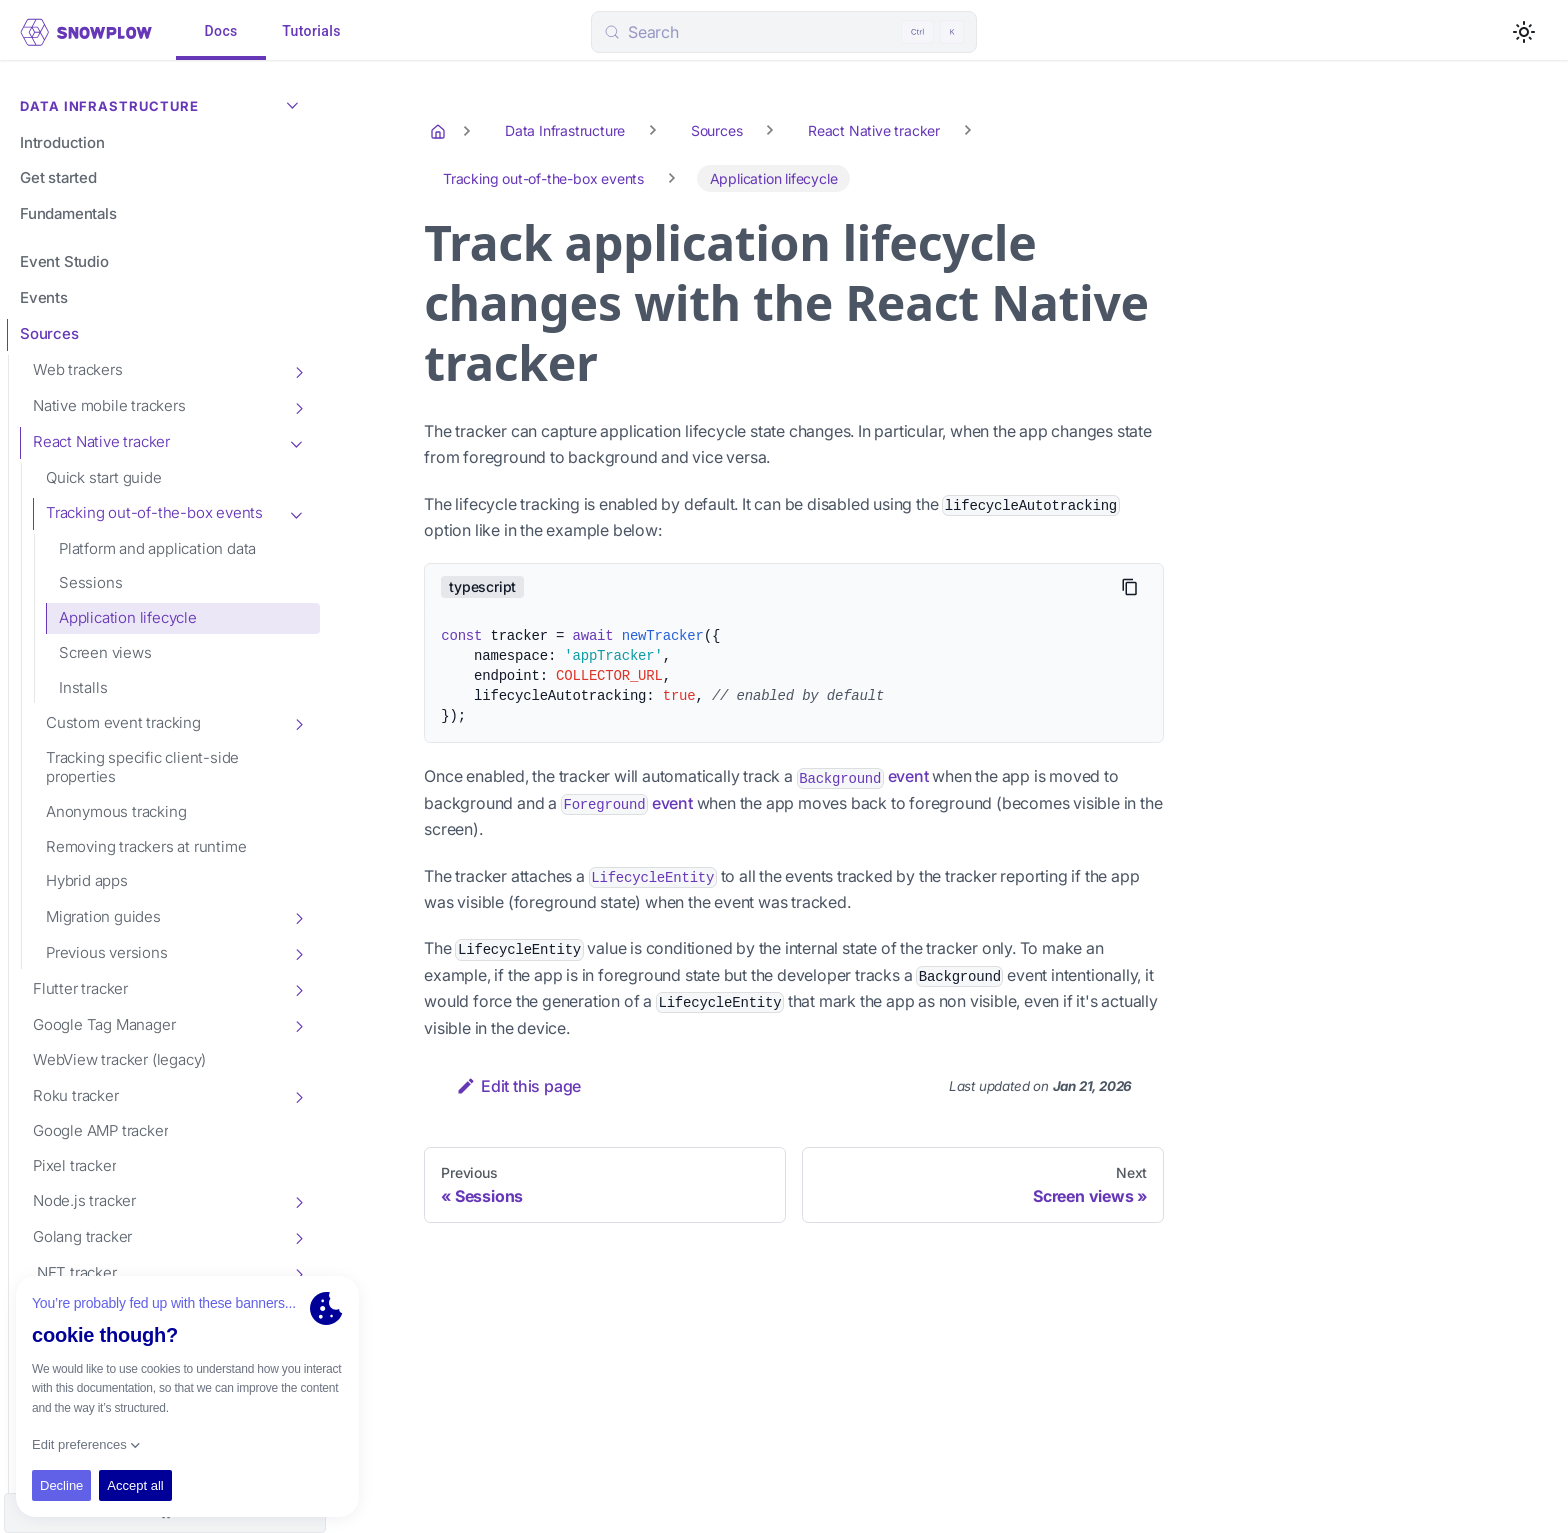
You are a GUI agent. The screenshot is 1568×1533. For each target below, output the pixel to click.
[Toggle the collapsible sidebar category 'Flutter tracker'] (298, 989)
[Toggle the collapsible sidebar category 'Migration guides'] (298, 917)
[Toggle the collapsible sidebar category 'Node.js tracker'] (298, 1201)
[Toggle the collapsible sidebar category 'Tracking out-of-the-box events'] (298, 514)
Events (44, 297)
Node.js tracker (84, 1200)
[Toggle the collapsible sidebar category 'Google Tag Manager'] (298, 1025)
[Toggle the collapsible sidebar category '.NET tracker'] (298, 1273)
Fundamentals (68, 213)
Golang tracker (82, 1236)
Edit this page (518, 1086)
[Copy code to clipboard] (1130, 587)
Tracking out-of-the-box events (154, 512)
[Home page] (440, 131)
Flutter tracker (80, 988)
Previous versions (107, 952)
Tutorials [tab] (311, 32)
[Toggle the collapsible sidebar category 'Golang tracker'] (298, 1237)
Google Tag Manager (104, 1024)
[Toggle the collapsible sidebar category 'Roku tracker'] (298, 1096)
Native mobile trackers (109, 405)
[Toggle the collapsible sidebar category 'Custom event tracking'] (298, 723)
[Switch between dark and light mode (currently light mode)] (1524, 32)
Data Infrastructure (164, 104)
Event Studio (64, 261)
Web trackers (78, 369)
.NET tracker (75, 1272)
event (863, 776)
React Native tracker (101, 441)
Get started (58, 177)
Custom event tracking (123, 722)
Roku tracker (76, 1095)
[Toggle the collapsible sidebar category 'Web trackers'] (298, 371)
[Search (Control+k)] (784, 32)
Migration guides (103, 916)
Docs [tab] (221, 32)
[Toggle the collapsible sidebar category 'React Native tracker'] (298, 443)
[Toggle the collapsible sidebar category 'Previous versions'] (298, 953)
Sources (49, 333)
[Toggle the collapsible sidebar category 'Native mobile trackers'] (298, 407)
